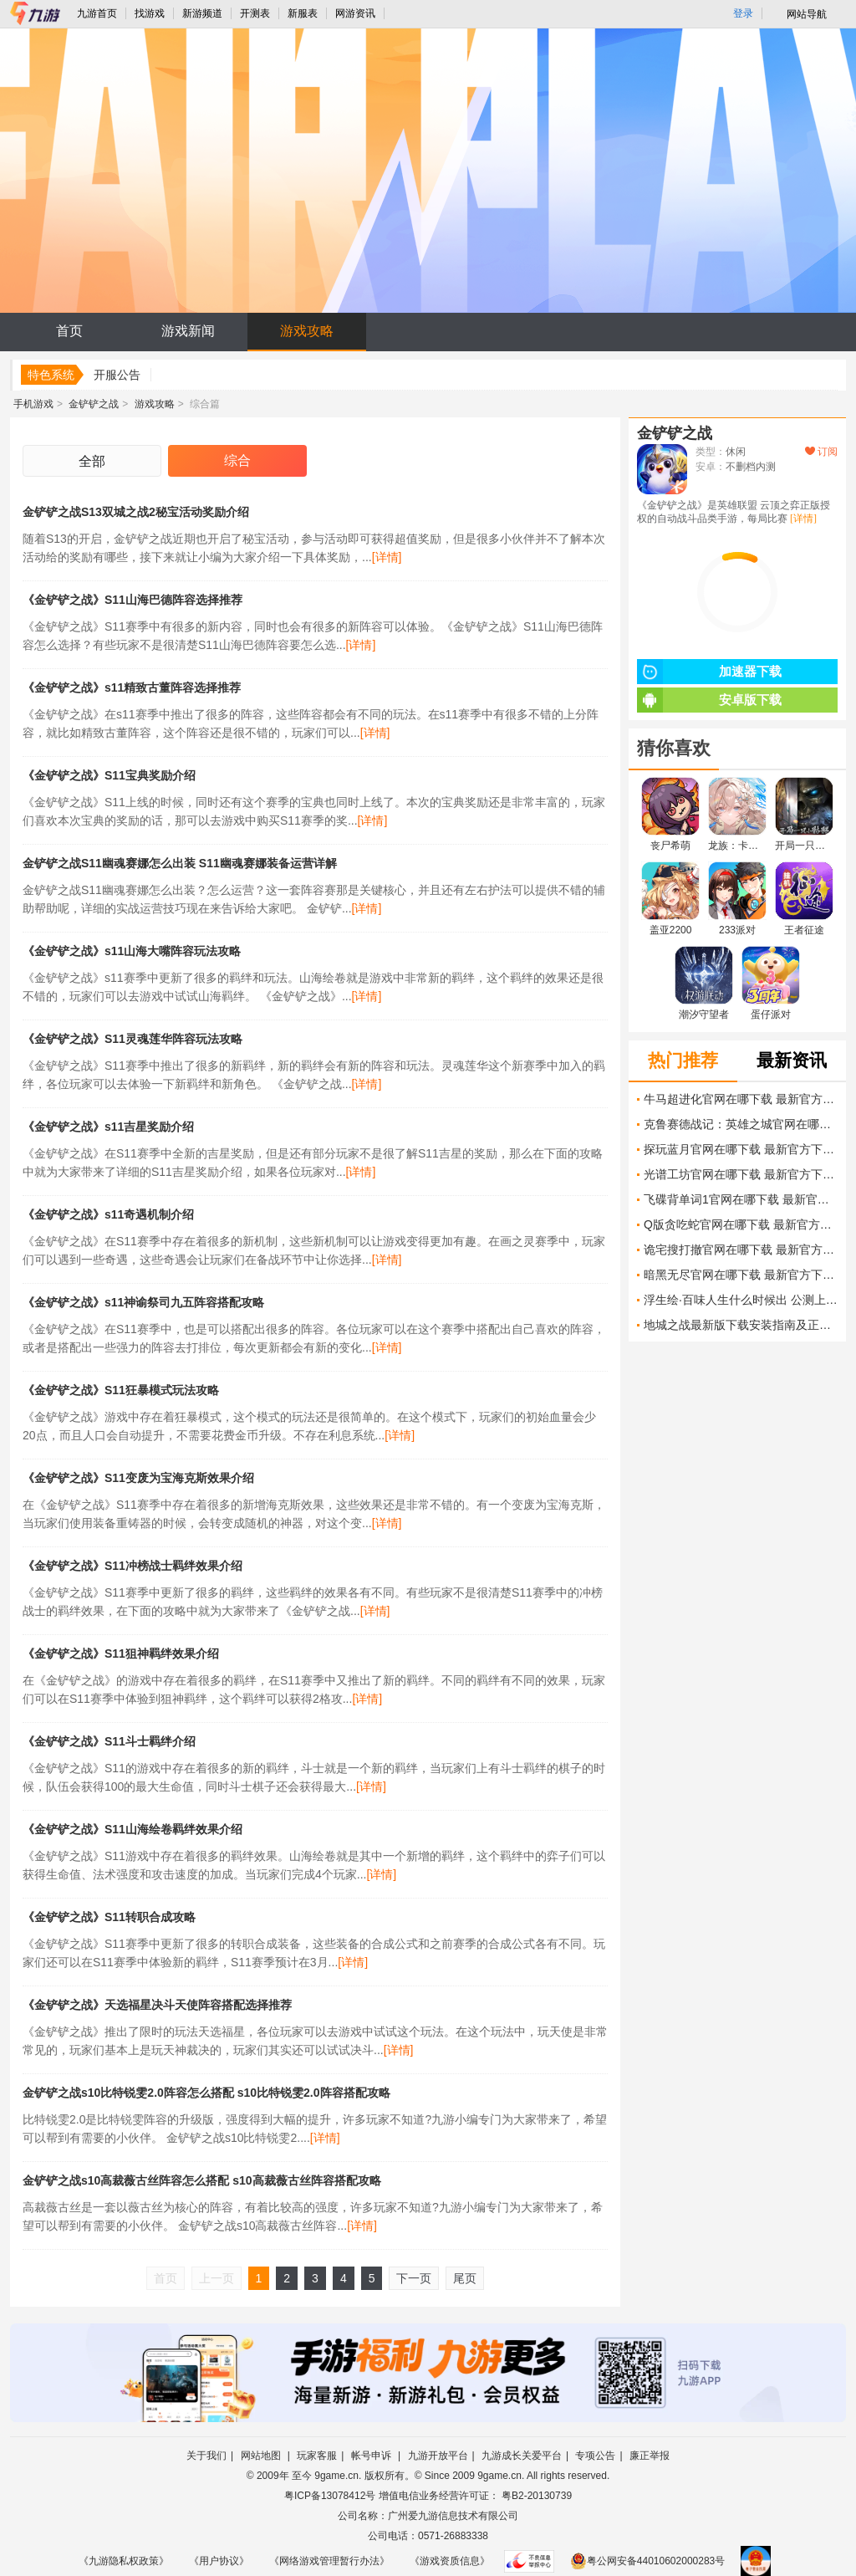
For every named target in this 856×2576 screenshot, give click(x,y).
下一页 (413, 2278)
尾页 (464, 2278)
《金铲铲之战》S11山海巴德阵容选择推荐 (132, 599)
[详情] (387, 557)
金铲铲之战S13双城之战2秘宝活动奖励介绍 (136, 512)
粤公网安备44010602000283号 (647, 2561)
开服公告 (117, 374)
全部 (92, 461)
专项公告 (595, 2455)
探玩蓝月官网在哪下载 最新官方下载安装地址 (741, 1149)
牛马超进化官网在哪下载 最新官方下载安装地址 (741, 1099)
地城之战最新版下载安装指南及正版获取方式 (741, 1324)
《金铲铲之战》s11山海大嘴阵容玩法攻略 (132, 951)
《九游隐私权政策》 (124, 2561)
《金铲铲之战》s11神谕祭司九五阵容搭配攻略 (143, 1302)
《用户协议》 (219, 2561)
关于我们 (206, 2455)
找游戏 (150, 13)
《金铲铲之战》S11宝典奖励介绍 (109, 775)
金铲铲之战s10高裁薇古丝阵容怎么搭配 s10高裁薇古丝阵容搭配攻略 (202, 2180)
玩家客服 (317, 2455)
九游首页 (97, 13)
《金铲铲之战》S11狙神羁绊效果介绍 (121, 1653)
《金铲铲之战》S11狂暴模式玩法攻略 (121, 1390)
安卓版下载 (709, 700)
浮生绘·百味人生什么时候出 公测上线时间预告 (741, 1299)
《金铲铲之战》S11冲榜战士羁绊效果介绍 (132, 1565)
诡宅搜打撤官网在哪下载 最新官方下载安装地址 (741, 1249)
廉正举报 (649, 2455)
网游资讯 (355, 13)
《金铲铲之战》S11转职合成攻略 (109, 1917)
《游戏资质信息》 (450, 2561)
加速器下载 (709, 671)
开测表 (255, 13)
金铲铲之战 (94, 404)
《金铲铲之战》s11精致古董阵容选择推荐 (132, 687)
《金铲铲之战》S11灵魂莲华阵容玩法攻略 (132, 1038)
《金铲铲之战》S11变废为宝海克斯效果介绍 (138, 1478)
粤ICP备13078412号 (329, 2496)
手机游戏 (33, 404)
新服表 (303, 13)
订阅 (821, 451)
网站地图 (262, 2455)
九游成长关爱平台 (522, 2455)
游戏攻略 (307, 331)
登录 (743, 13)
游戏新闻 (188, 331)
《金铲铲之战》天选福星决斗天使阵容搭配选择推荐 (157, 2004)
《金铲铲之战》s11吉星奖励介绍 (108, 1126)
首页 (69, 331)
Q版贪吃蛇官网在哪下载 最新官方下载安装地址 (741, 1224)
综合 (237, 460)
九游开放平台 (438, 2455)
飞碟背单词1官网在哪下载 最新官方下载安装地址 (741, 1199)
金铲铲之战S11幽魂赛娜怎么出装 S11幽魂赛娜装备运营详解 (180, 863)
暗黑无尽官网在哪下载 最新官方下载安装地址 (741, 1274)
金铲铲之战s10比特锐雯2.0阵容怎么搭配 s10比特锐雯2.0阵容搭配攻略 (206, 2092)
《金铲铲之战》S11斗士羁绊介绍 (109, 1741)
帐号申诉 (372, 2455)
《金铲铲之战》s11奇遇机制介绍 (108, 1214)
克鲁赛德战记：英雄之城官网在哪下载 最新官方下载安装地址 (741, 1124)
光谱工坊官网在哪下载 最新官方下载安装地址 (741, 1174)
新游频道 (202, 13)
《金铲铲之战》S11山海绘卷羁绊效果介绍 (132, 1829)
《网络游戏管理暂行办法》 (329, 2561)
